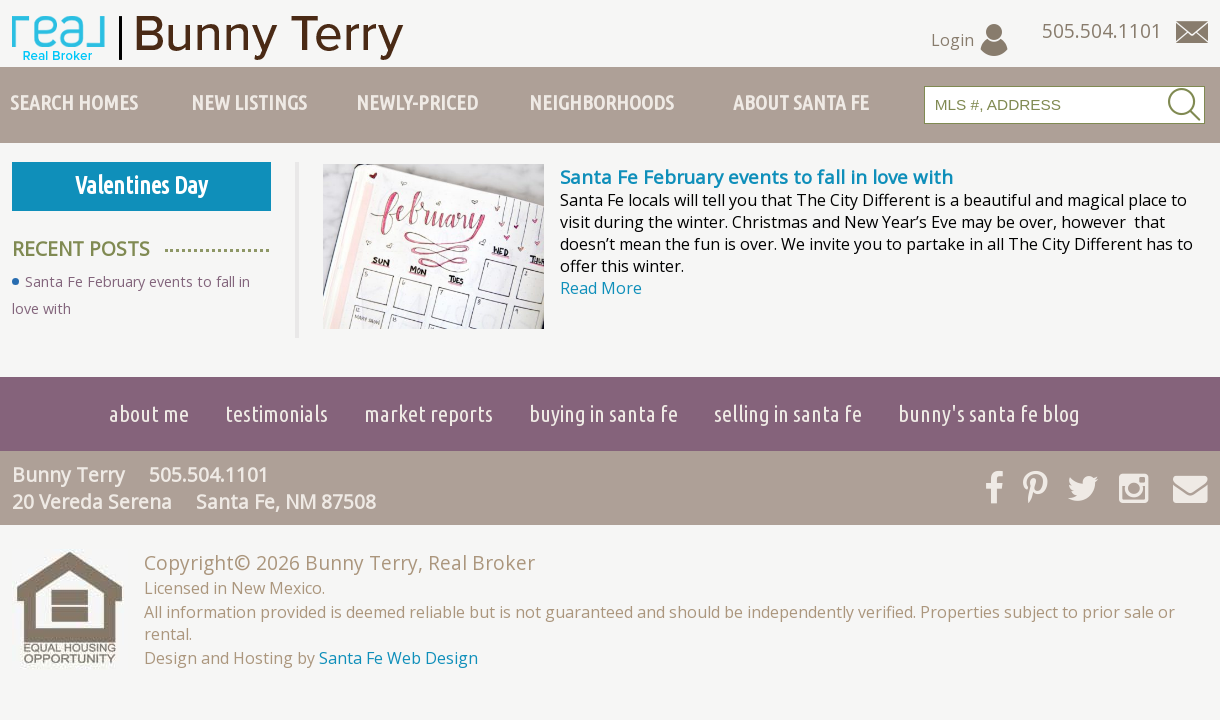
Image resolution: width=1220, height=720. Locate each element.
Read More (601, 288)
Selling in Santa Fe (788, 413)
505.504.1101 (209, 474)
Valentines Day (141, 185)
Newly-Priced (417, 102)
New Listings (249, 102)
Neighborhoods (601, 102)
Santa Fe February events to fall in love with (756, 176)
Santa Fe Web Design (398, 658)
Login (970, 40)
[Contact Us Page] (1192, 32)
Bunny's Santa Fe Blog (989, 413)
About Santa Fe (801, 102)
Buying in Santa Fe (603, 413)
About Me (149, 413)
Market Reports (428, 413)
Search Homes (74, 102)
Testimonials (276, 413)
